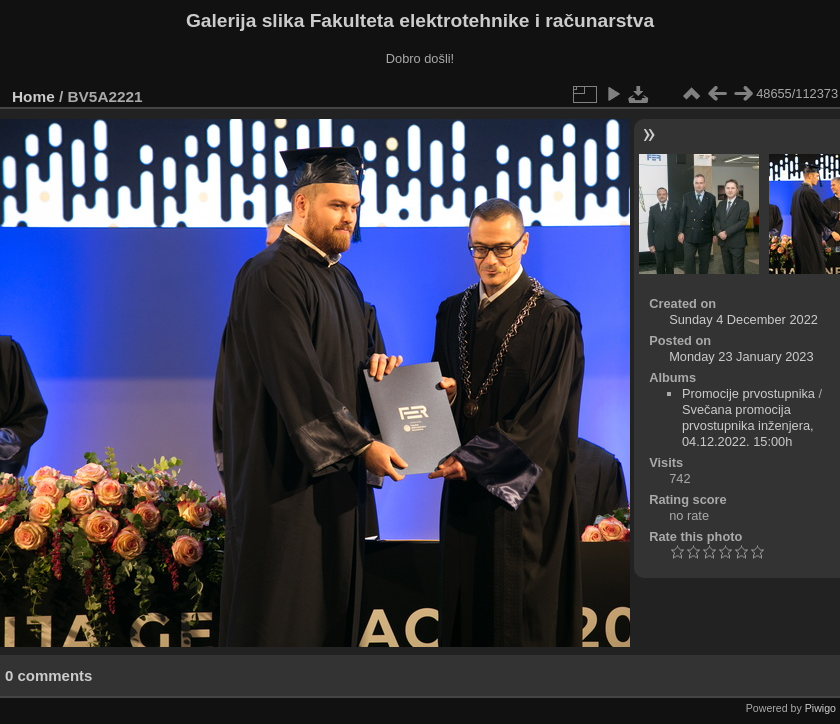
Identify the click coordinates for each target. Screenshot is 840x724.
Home (33, 96)
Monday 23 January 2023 (741, 356)
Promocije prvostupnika (748, 393)
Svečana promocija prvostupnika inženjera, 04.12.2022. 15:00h (748, 425)
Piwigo (820, 708)
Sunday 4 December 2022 (743, 319)
